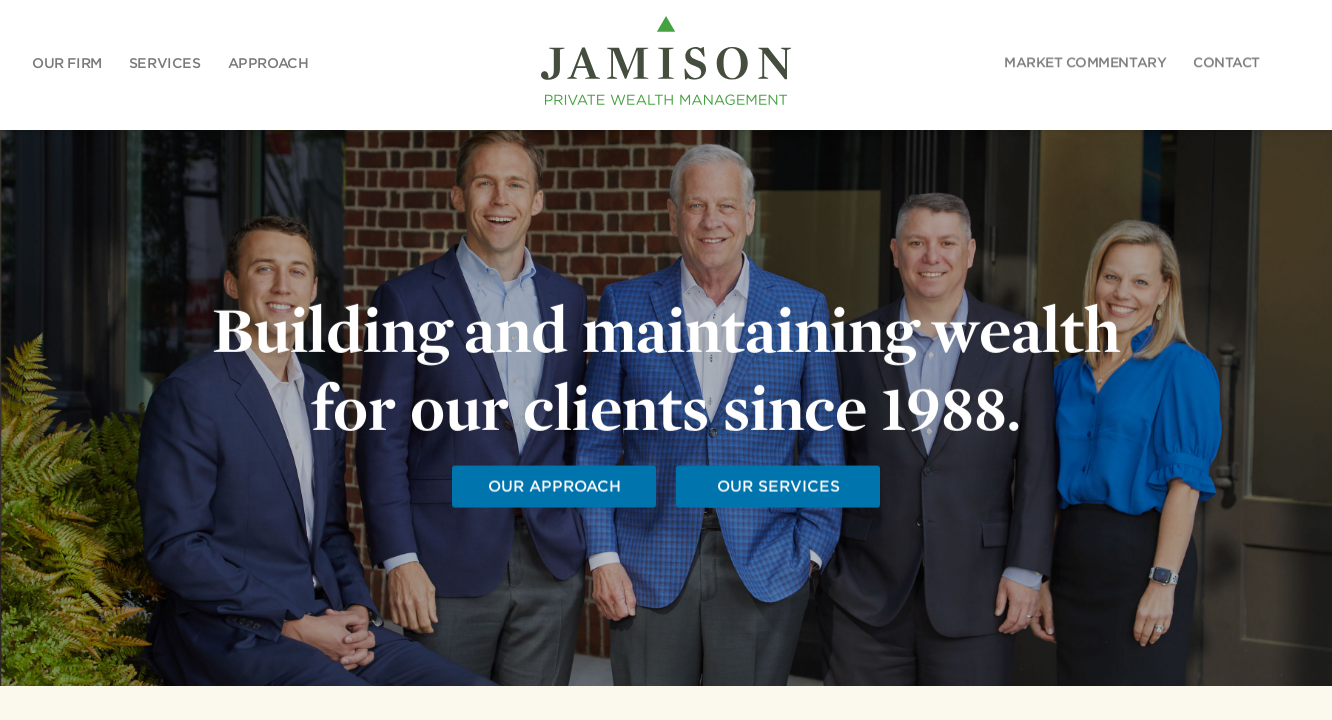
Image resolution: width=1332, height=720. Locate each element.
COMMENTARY (1085, 62)
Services (165, 62)
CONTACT (1226, 62)
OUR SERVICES (777, 487)
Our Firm (67, 62)
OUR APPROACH (553, 487)
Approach (267, 62)
